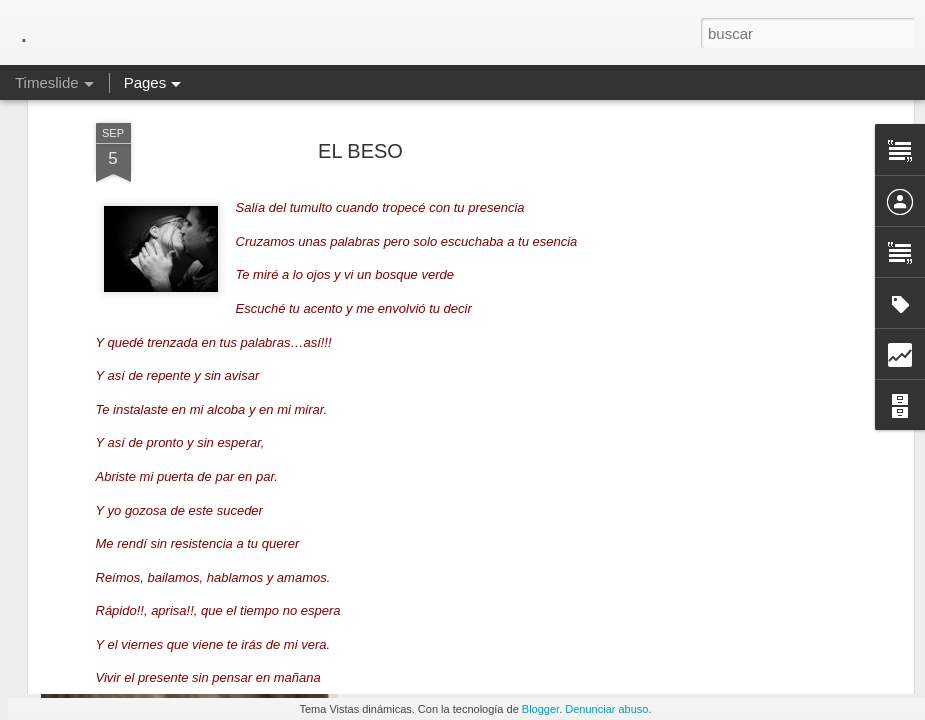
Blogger (540, 709)
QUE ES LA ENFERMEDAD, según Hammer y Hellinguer (600, 651)
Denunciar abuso (606, 709)
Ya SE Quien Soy (725, 682)
